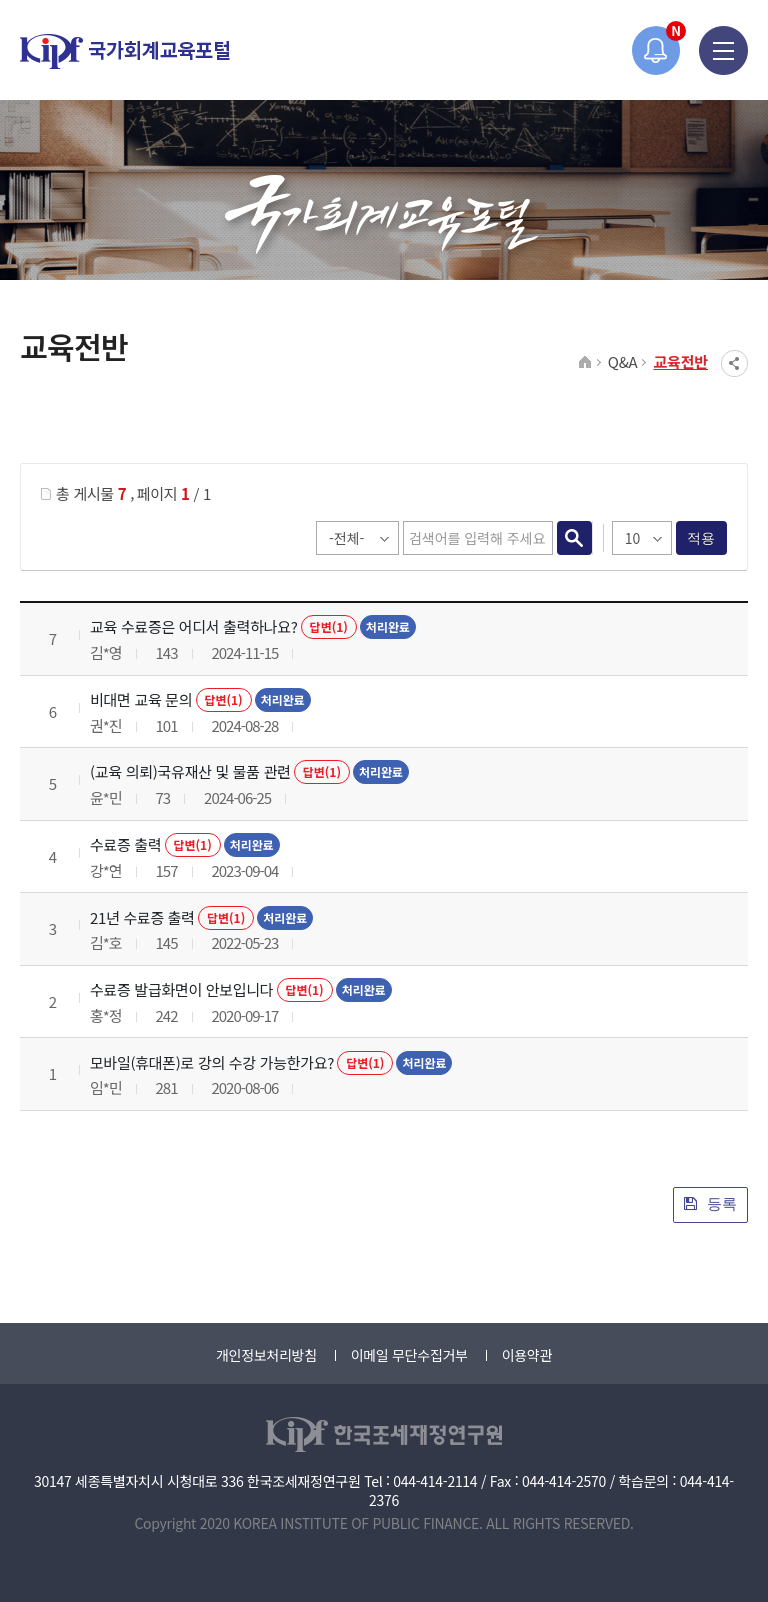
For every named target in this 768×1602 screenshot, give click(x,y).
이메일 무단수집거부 (409, 1355)
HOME (585, 363)
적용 (701, 538)
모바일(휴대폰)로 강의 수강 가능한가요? (212, 1062)
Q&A (623, 361)
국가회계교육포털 (125, 51)
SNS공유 (734, 363)
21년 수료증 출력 (142, 917)
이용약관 (527, 1355)
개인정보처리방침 (266, 1355)
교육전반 (680, 361)
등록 (710, 1203)
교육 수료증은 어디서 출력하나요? (194, 626)
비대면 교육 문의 (141, 699)
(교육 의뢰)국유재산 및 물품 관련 (190, 771)
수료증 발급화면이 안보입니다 (181, 989)
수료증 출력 (125, 844)
